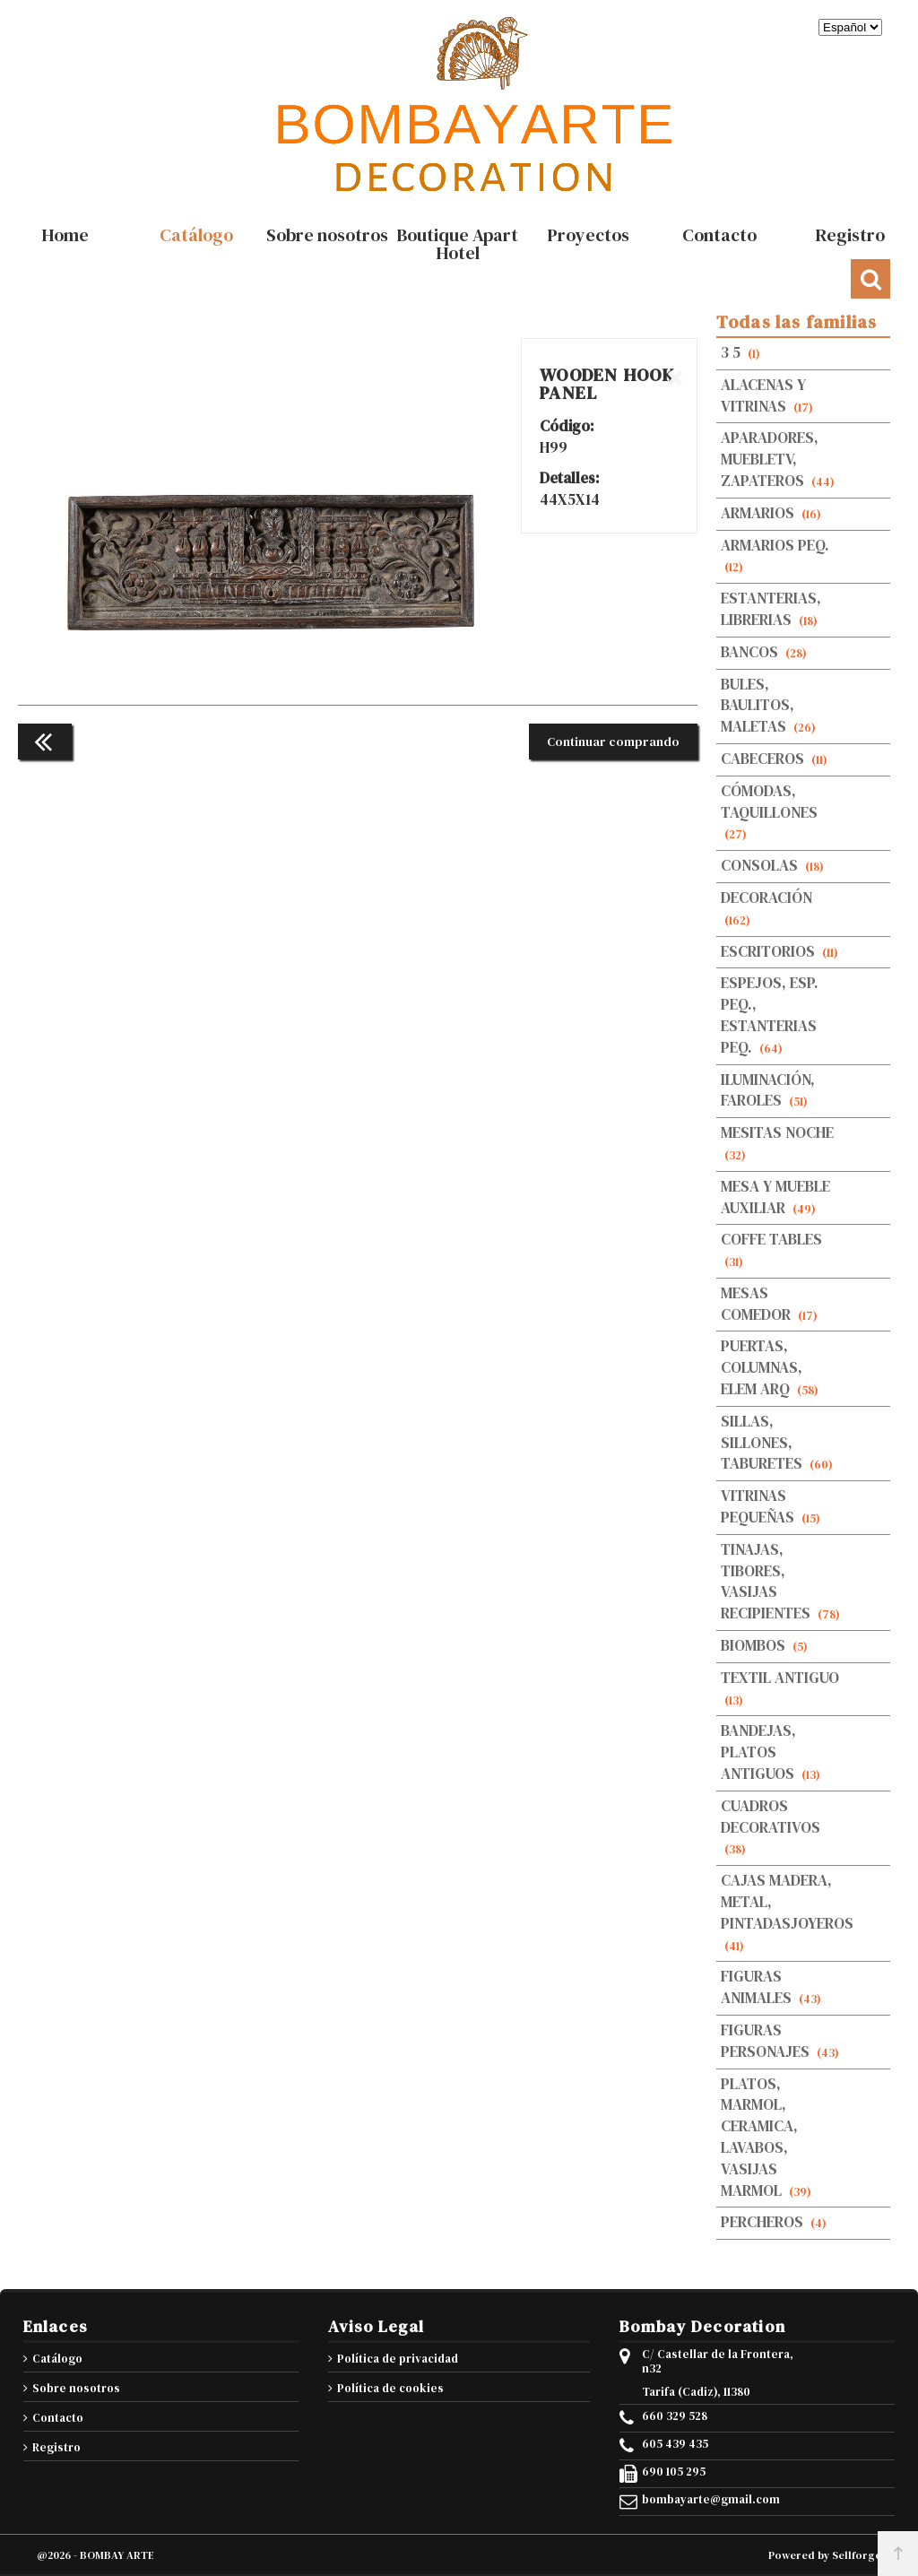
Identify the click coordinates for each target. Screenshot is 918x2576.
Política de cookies (390, 2388)
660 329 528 (674, 2416)
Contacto (57, 2417)
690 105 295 (674, 2472)
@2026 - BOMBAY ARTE (95, 2555)
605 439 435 (675, 2444)
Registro (56, 2447)
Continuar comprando (613, 741)
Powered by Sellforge (824, 2555)
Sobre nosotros (76, 2388)
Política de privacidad (397, 2358)
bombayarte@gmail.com (711, 2500)
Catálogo (57, 2358)
